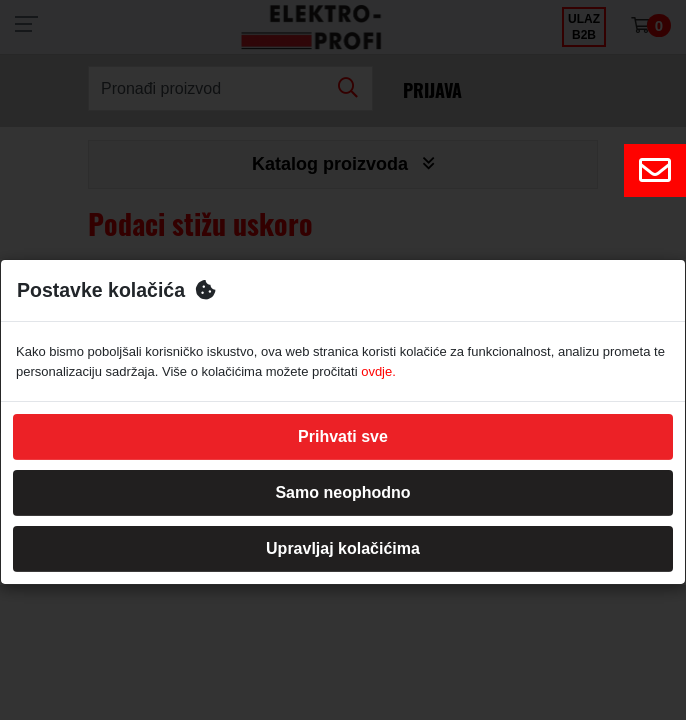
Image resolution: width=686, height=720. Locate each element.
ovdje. (378, 371)
